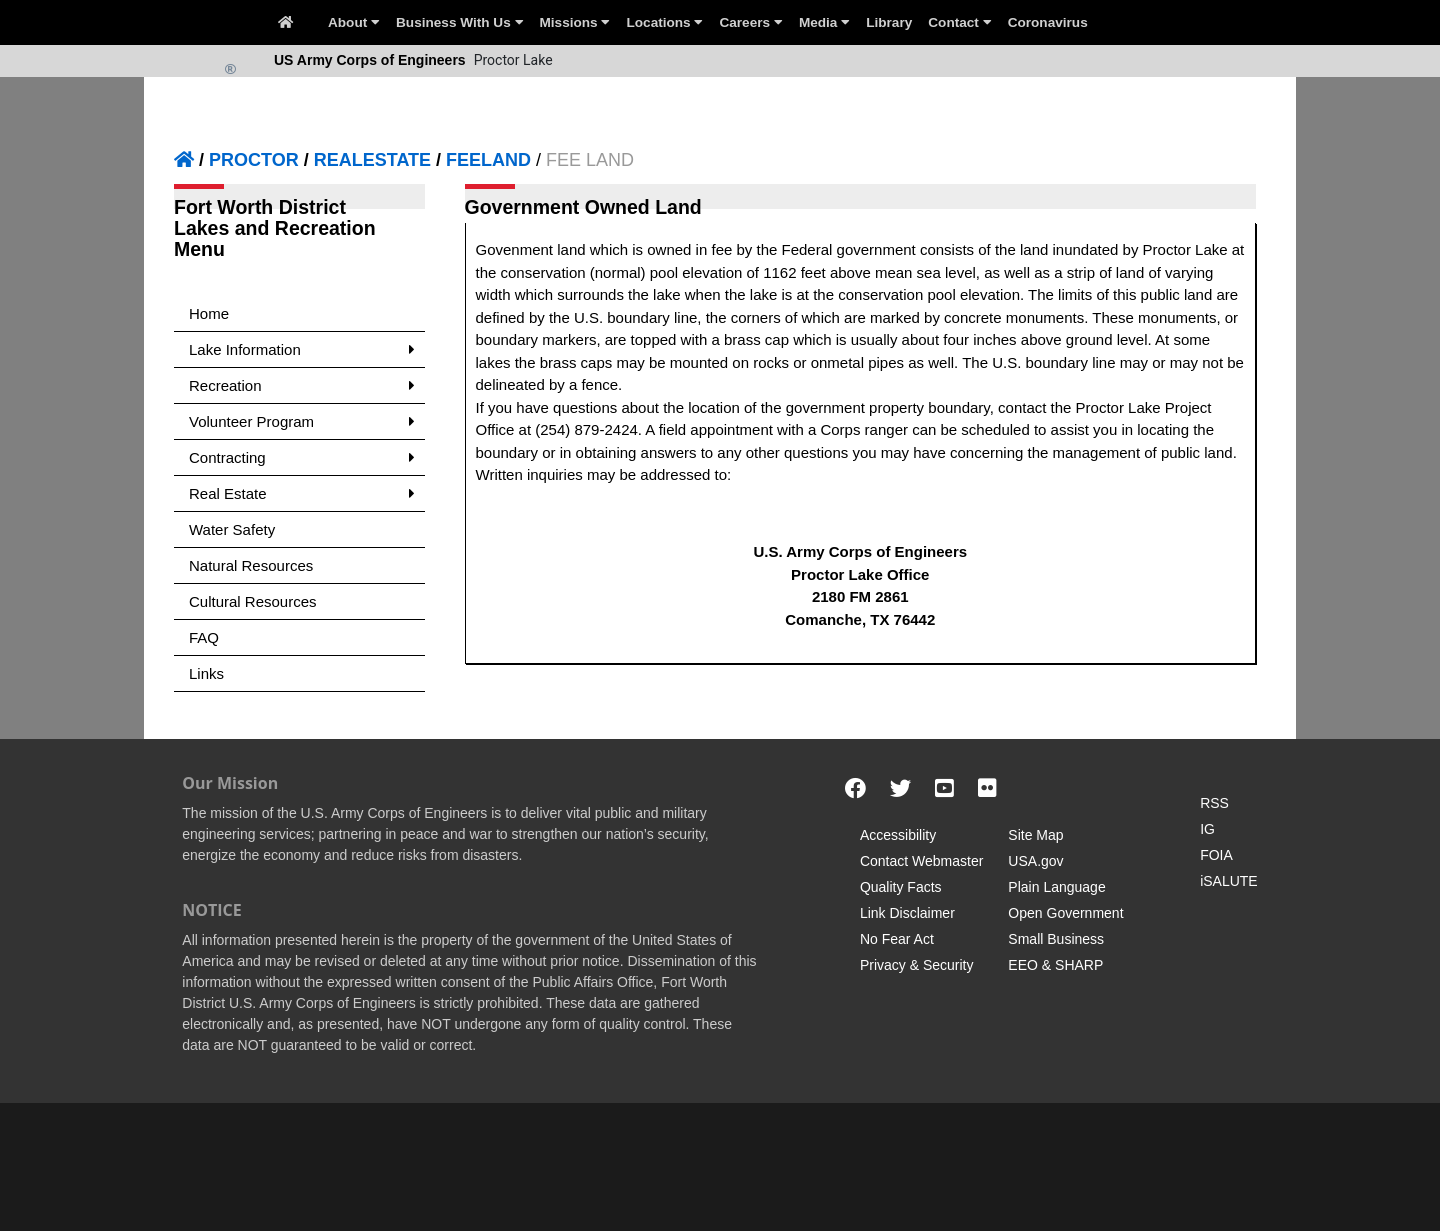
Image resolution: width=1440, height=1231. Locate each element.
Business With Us (459, 22)
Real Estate (302, 493)
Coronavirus (1048, 22)
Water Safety (232, 529)
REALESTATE (372, 160)
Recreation (302, 385)
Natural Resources (251, 565)
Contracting (302, 457)
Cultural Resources (253, 601)
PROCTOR (254, 160)
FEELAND (488, 160)
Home (209, 313)
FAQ (204, 637)
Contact (959, 22)
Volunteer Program (302, 421)
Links (206, 673)
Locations (664, 22)
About (354, 22)
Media (824, 22)
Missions (575, 22)
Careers (750, 22)
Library (889, 22)
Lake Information (302, 349)
